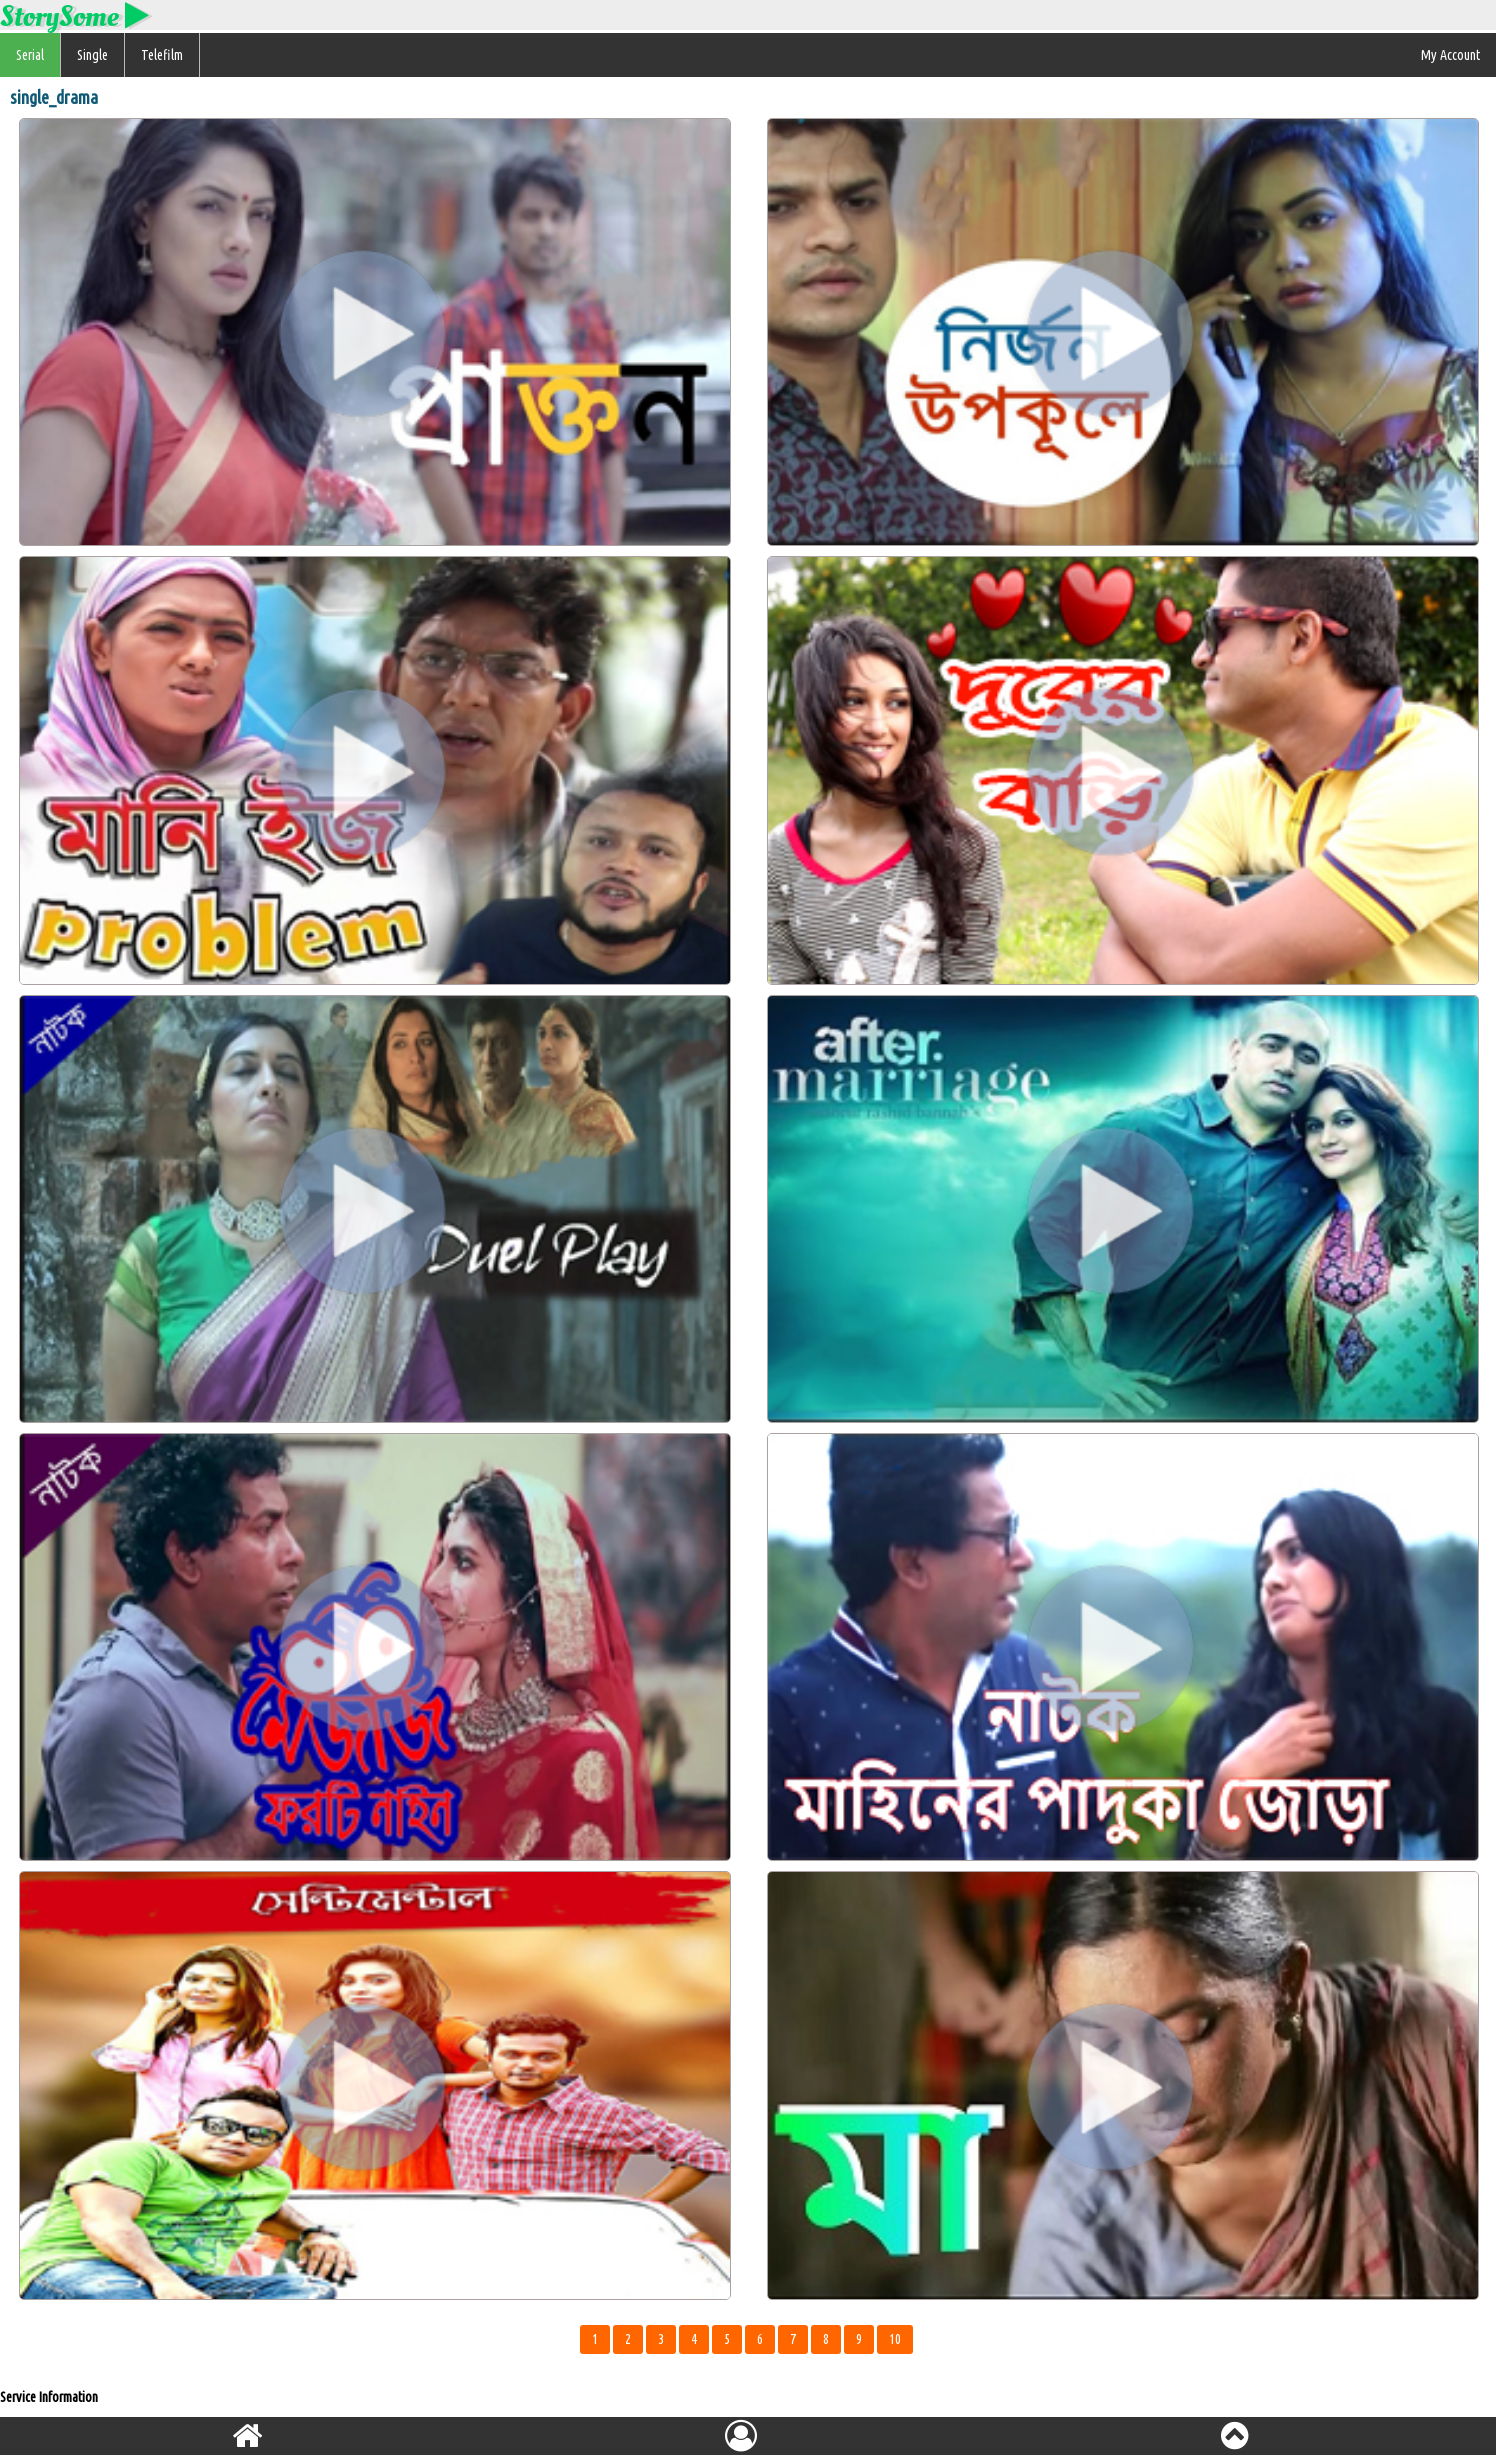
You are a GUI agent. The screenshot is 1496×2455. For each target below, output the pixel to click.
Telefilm (162, 55)
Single (92, 55)
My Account (1450, 55)
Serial (30, 55)
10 (895, 2339)
